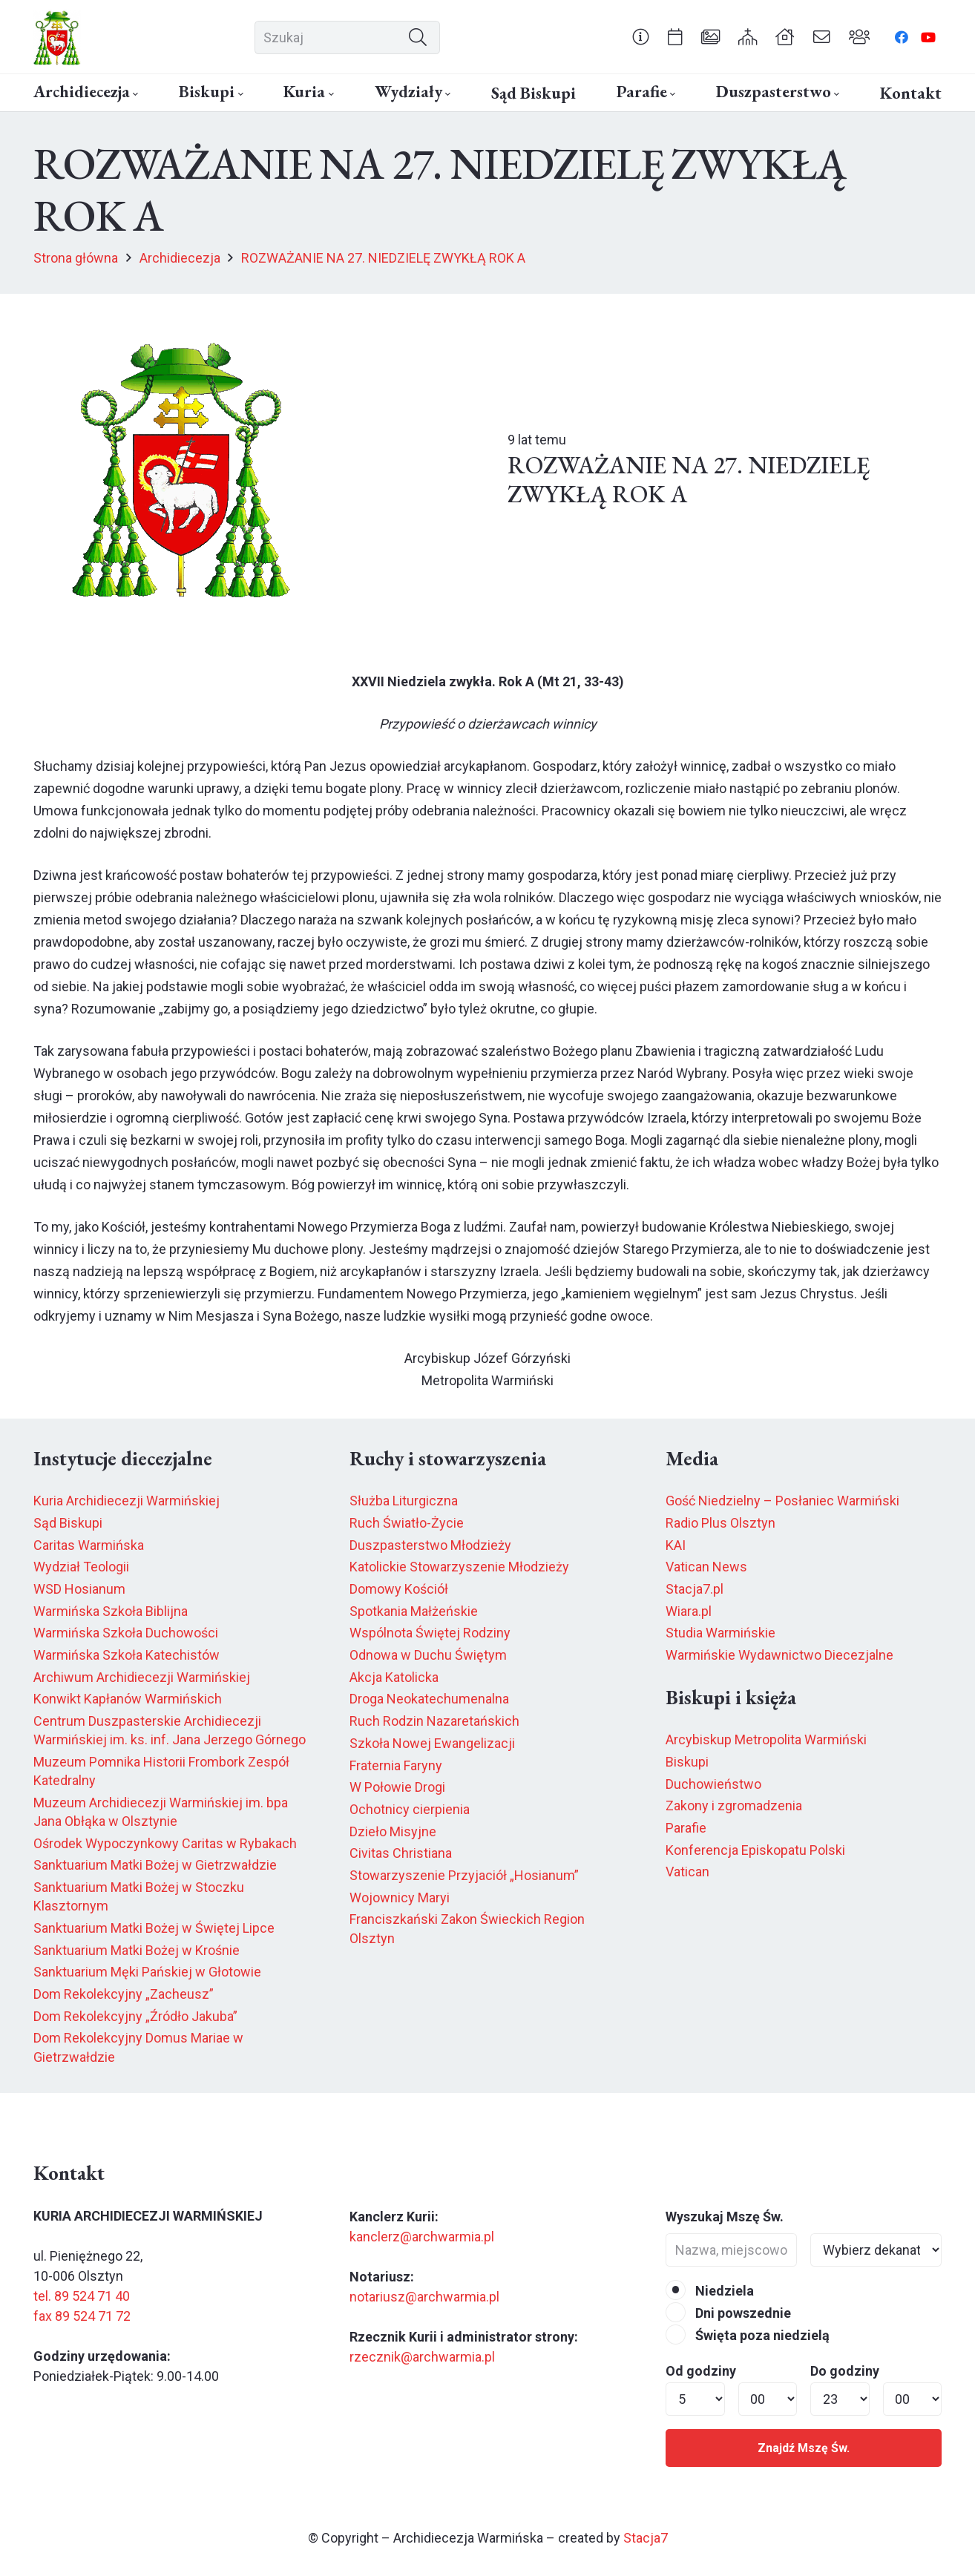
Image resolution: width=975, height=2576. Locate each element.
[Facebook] (901, 37)
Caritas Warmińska (88, 1545)
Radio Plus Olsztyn (720, 1523)
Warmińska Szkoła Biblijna (110, 1611)
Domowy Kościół (398, 1589)
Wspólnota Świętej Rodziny (430, 1632)
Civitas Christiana (400, 1853)
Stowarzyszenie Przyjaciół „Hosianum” (464, 1875)
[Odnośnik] (640, 36)
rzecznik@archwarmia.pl (422, 2357)
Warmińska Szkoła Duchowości (125, 1632)
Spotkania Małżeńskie (413, 1611)
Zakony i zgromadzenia (734, 1805)
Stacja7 (645, 2538)
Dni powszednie (728, 2313)
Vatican (687, 1871)
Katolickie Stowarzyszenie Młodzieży (459, 1566)
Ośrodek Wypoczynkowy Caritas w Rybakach (165, 1843)
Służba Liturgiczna (403, 1500)
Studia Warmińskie (720, 1632)
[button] (134, 94)
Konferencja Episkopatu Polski (755, 1850)
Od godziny (701, 2371)
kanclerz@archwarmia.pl (421, 2236)
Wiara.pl (689, 1611)
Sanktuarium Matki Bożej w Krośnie (136, 1950)
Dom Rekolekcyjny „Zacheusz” (123, 1994)
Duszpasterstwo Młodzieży (430, 1545)
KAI (676, 1545)
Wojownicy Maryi (399, 1897)
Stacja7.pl (694, 1589)
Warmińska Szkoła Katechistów (126, 1655)
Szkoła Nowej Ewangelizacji (432, 1743)
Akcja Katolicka (394, 1677)
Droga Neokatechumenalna (429, 1698)
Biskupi (687, 1762)
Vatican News (706, 1566)
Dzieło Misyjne (392, 1831)
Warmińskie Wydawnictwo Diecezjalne (779, 1655)
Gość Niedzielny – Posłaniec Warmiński (782, 1500)
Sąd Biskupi (67, 1523)
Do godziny (844, 2371)
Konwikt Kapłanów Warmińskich (127, 1698)
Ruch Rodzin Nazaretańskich (434, 1721)
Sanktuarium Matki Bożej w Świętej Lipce (154, 1928)
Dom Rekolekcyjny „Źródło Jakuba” (135, 2016)
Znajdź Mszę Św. (804, 2448)
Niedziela (710, 2291)
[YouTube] (928, 37)
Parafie (686, 1828)
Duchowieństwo (713, 1784)
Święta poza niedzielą (748, 2335)
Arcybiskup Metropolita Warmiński (766, 1739)
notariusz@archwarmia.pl (424, 2296)
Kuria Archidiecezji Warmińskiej (126, 1500)
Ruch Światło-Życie (406, 1523)
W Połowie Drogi (397, 1787)
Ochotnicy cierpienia (409, 1809)
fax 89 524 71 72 (82, 2316)
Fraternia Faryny (395, 1765)
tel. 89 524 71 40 (81, 2296)
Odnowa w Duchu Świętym (428, 1655)
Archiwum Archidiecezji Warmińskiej (141, 1677)
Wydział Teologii (81, 1566)
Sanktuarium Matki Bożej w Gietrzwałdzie (155, 1865)
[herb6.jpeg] (57, 37)
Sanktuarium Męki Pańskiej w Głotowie (147, 1971)
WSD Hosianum (79, 1589)
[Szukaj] (347, 37)
